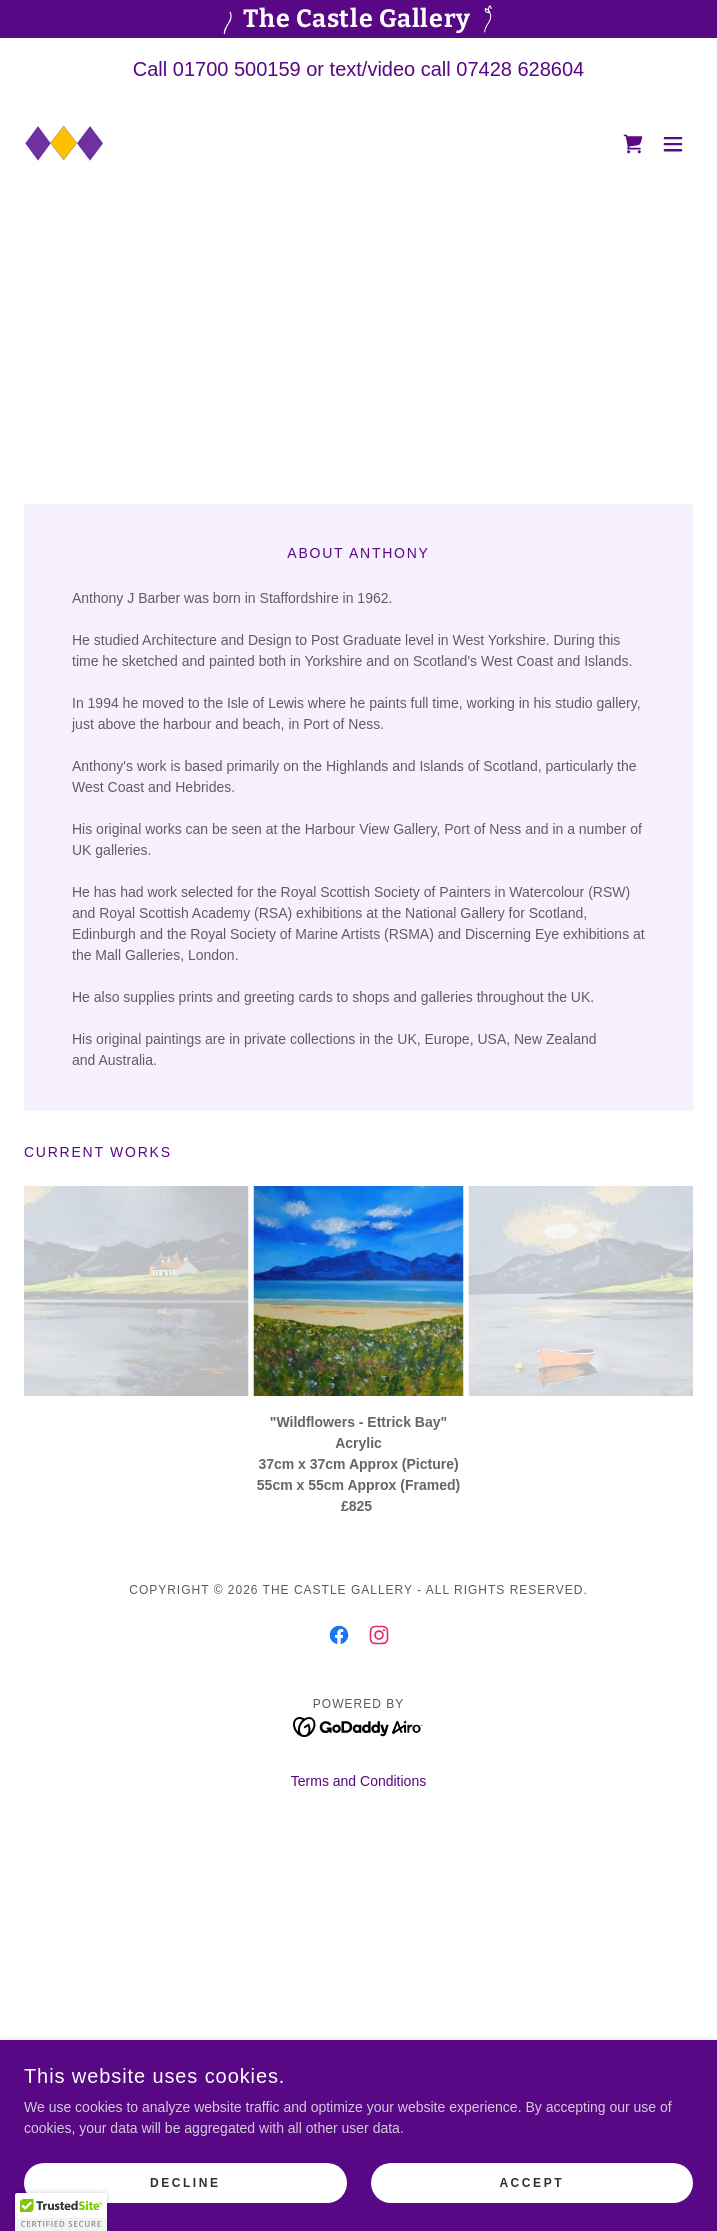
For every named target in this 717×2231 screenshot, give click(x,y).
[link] (64, 144)
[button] (673, 144)
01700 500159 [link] (237, 69)
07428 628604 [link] (520, 69)
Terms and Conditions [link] (358, 1781)
